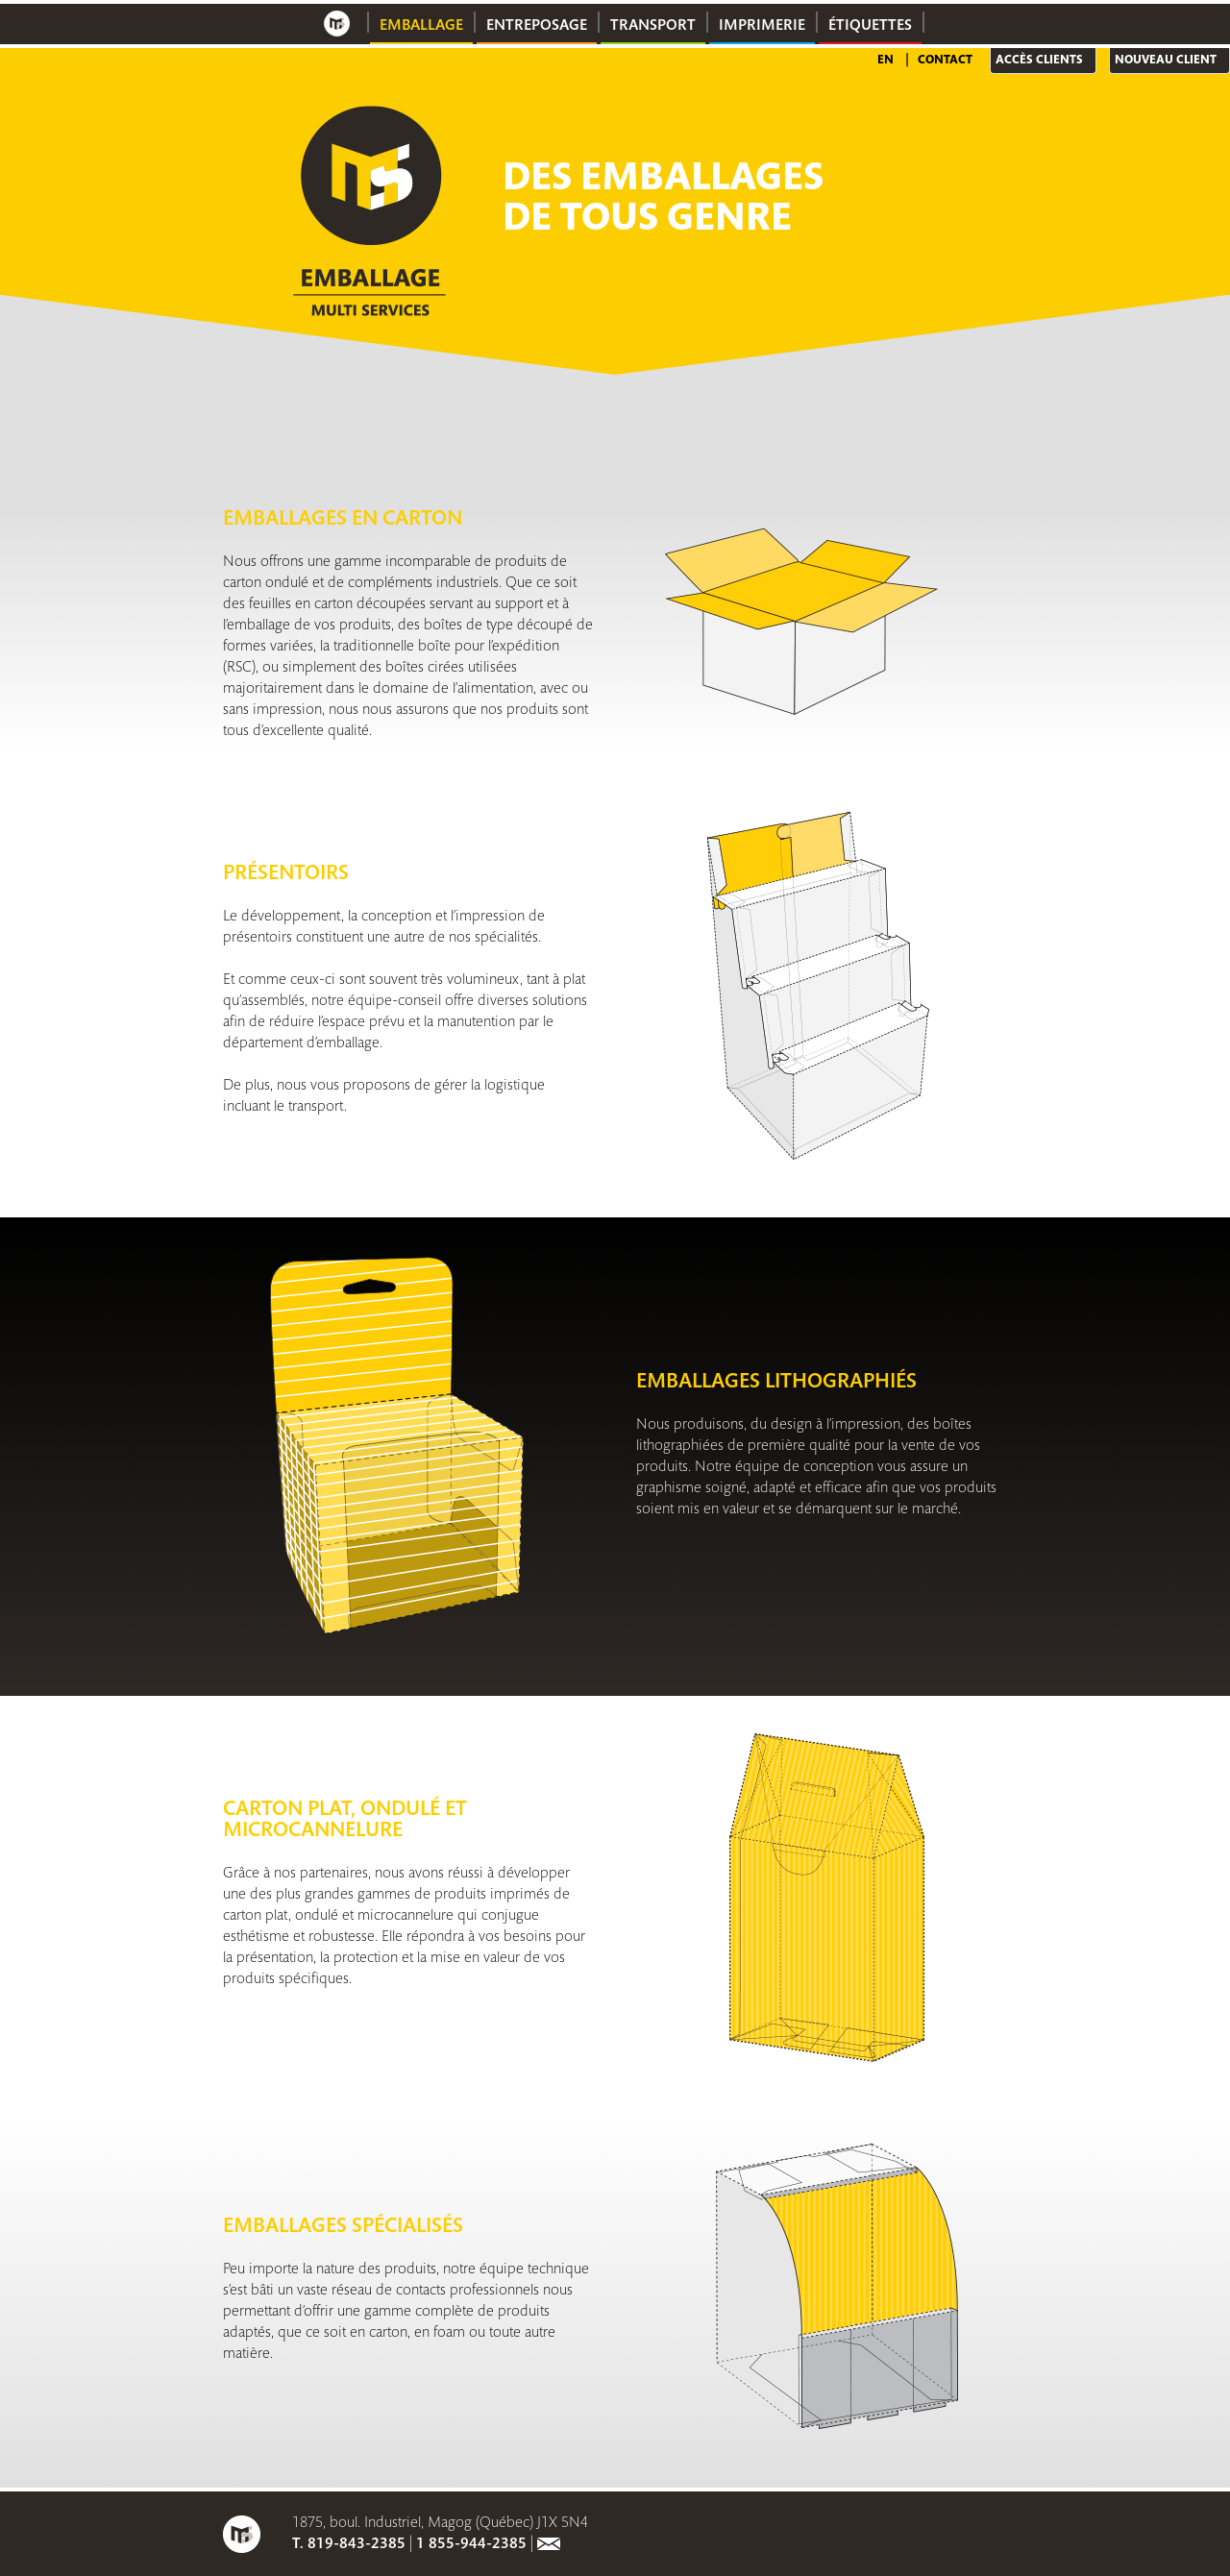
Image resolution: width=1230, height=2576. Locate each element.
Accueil (337, 23)
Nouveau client (1166, 60)
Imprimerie (762, 26)
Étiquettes (870, 26)
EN (885, 60)
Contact (945, 60)
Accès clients (1039, 60)
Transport (653, 26)
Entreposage (536, 26)
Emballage (421, 26)
